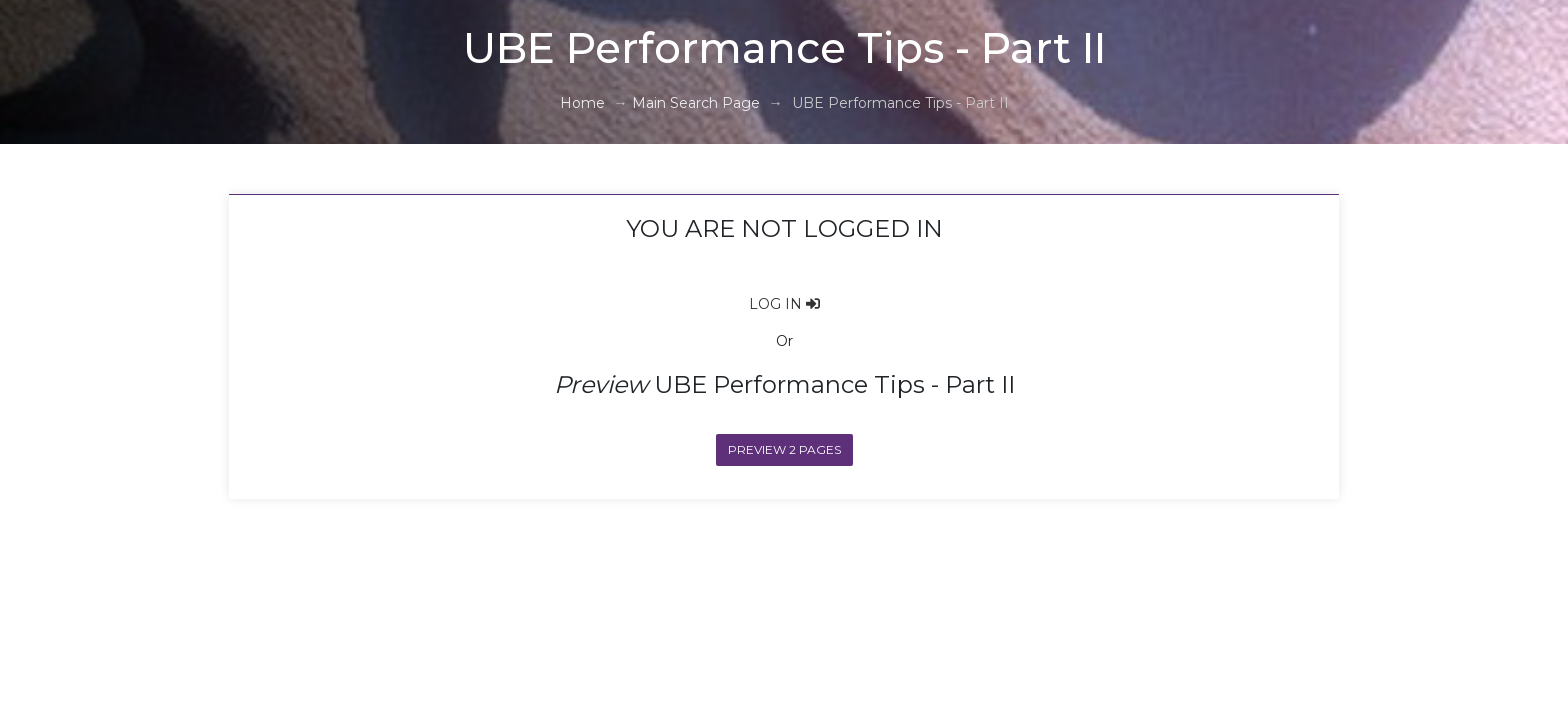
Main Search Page (696, 103)
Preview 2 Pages (784, 450)
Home (582, 103)
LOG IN (784, 304)
